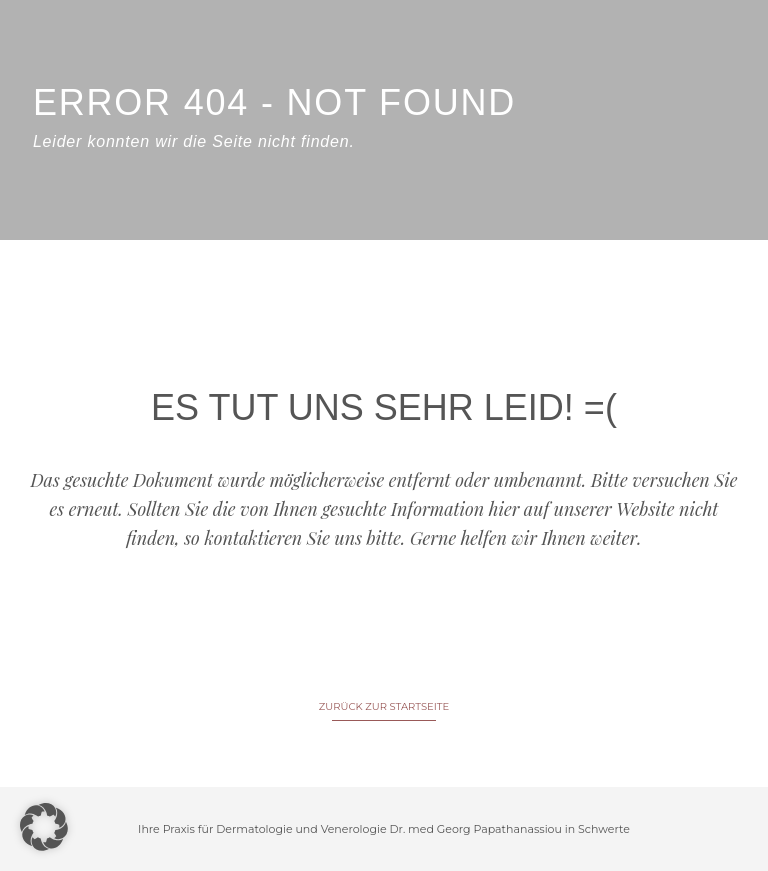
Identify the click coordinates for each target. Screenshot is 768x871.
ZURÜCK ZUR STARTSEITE (384, 706)
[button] (44, 827)
